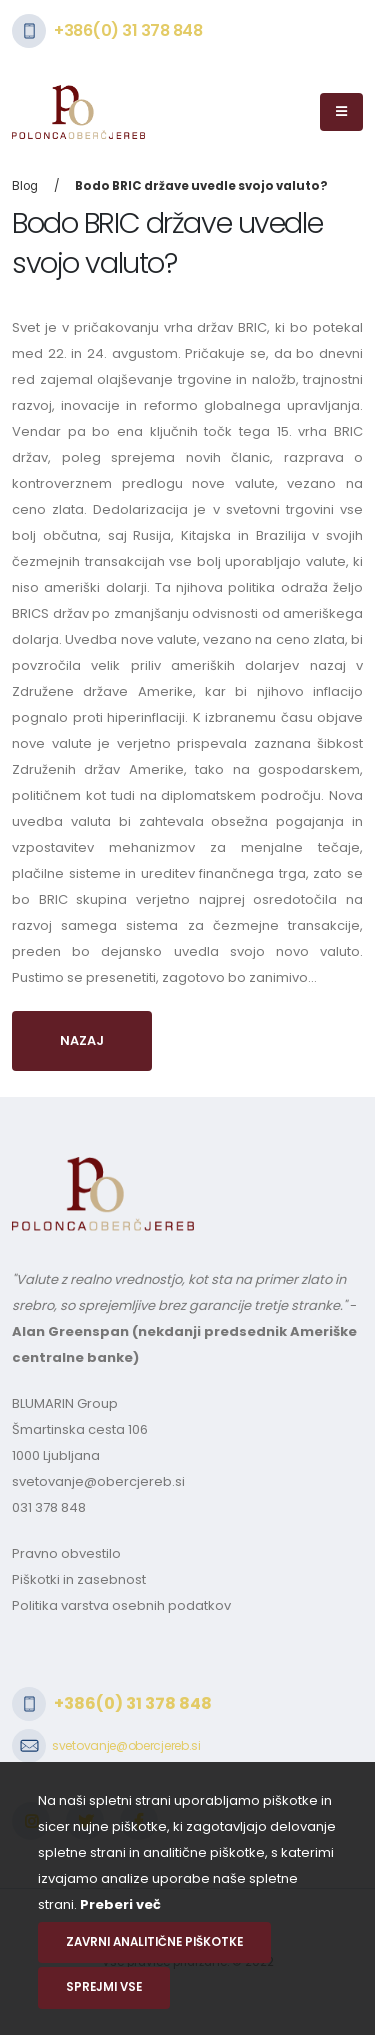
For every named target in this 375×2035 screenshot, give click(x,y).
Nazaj (82, 1040)
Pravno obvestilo (66, 1553)
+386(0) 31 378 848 (128, 30)
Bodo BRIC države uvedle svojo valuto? (201, 186)
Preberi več (120, 1904)
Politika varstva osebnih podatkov (121, 1605)
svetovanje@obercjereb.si (98, 1481)
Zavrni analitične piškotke (154, 1942)
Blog (25, 186)
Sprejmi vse (104, 1987)
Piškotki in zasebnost (79, 1579)
